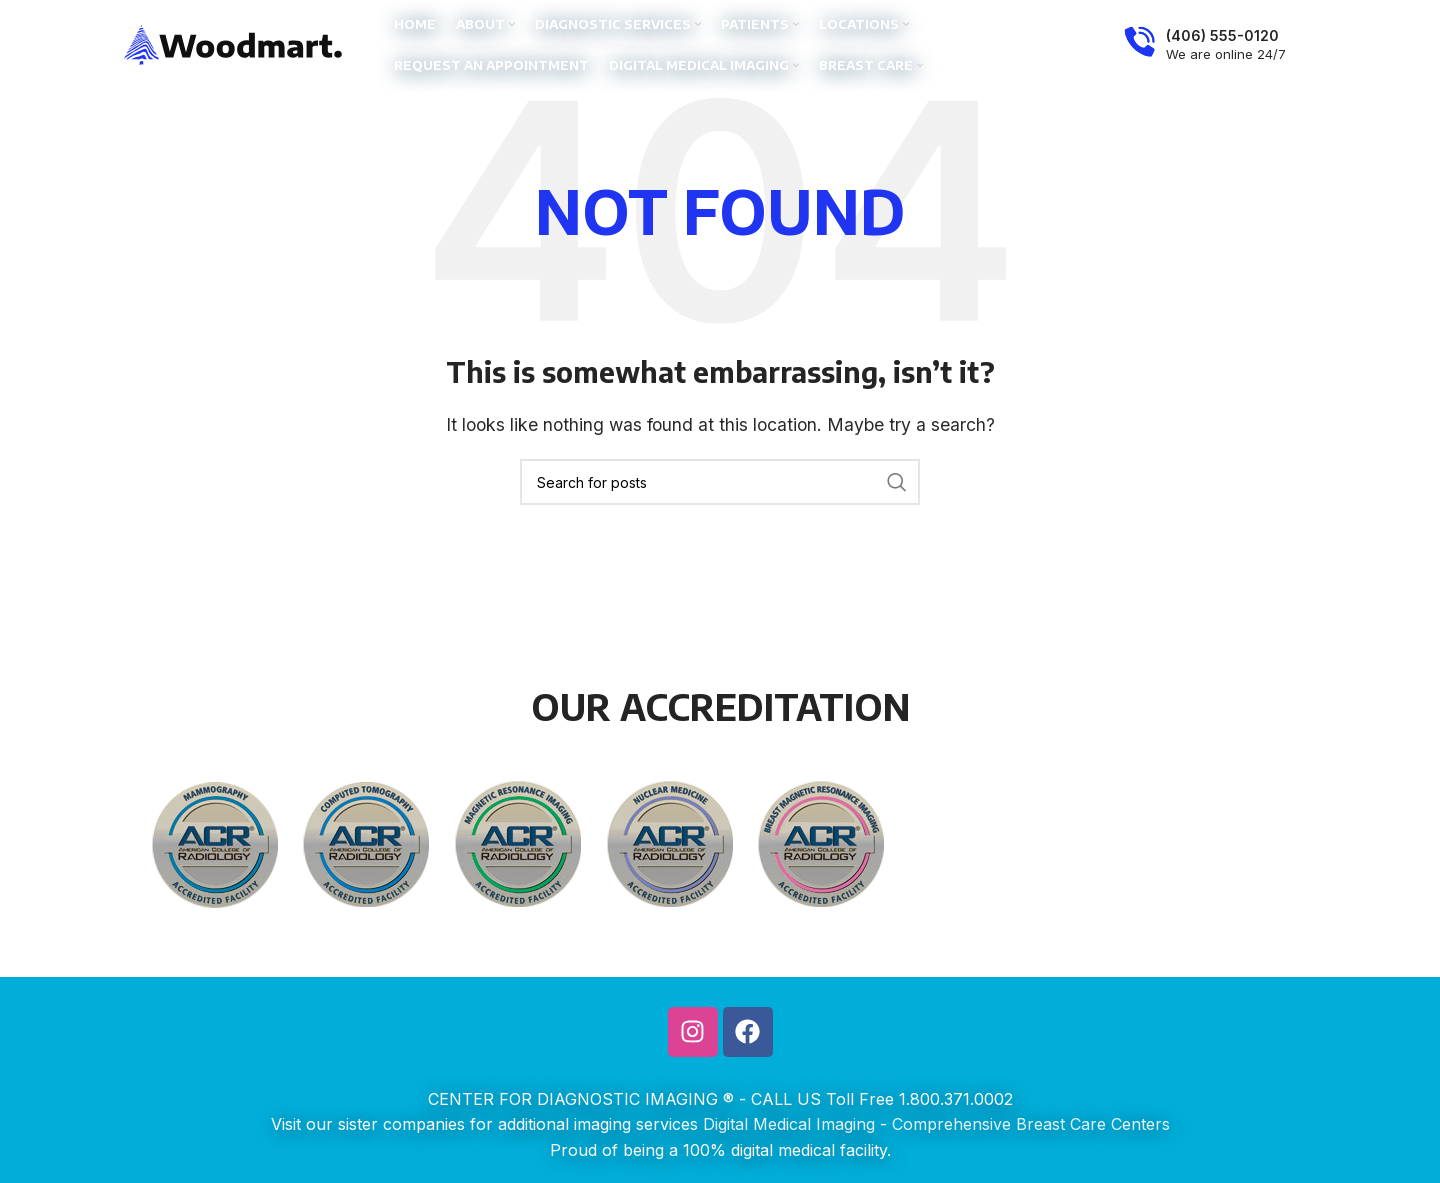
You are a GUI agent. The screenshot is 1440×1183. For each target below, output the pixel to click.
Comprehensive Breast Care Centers (1031, 1124)
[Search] (720, 482)
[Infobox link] (1205, 45)
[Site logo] (234, 43)
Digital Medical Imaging (789, 1124)
